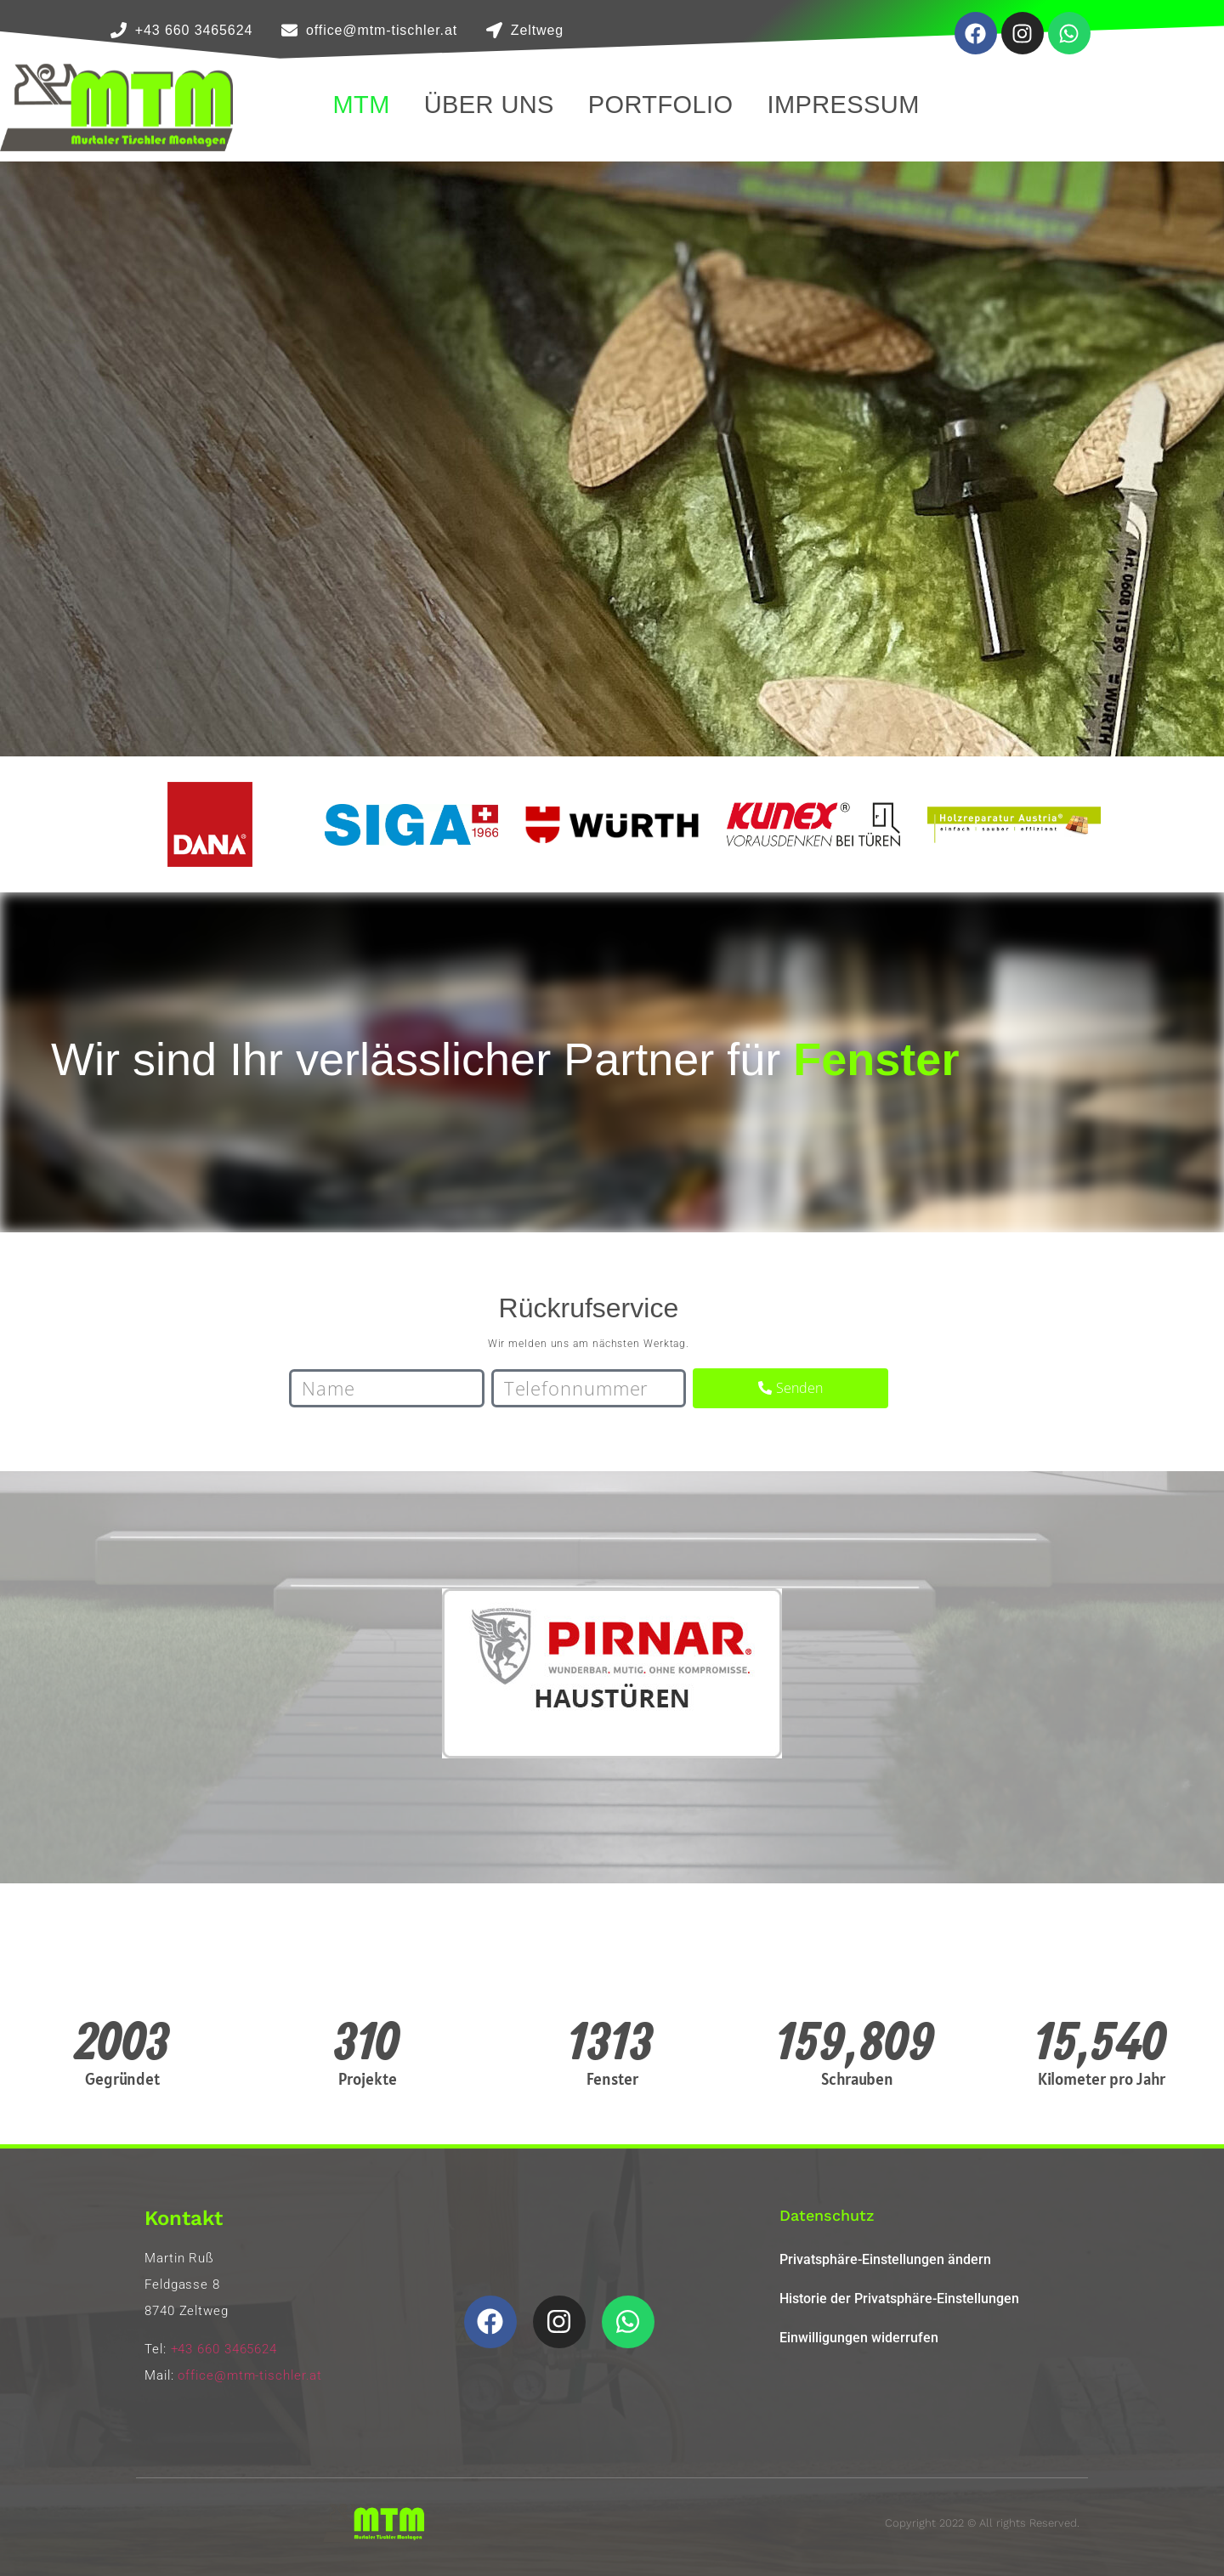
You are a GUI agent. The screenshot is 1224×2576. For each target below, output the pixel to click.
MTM (361, 104)
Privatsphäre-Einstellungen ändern (885, 2259)
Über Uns (489, 104)
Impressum (843, 104)
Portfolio (661, 104)
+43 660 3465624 (224, 2349)
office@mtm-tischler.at (250, 2375)
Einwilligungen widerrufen (858, 2338)
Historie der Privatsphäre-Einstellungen (899, 2298)
